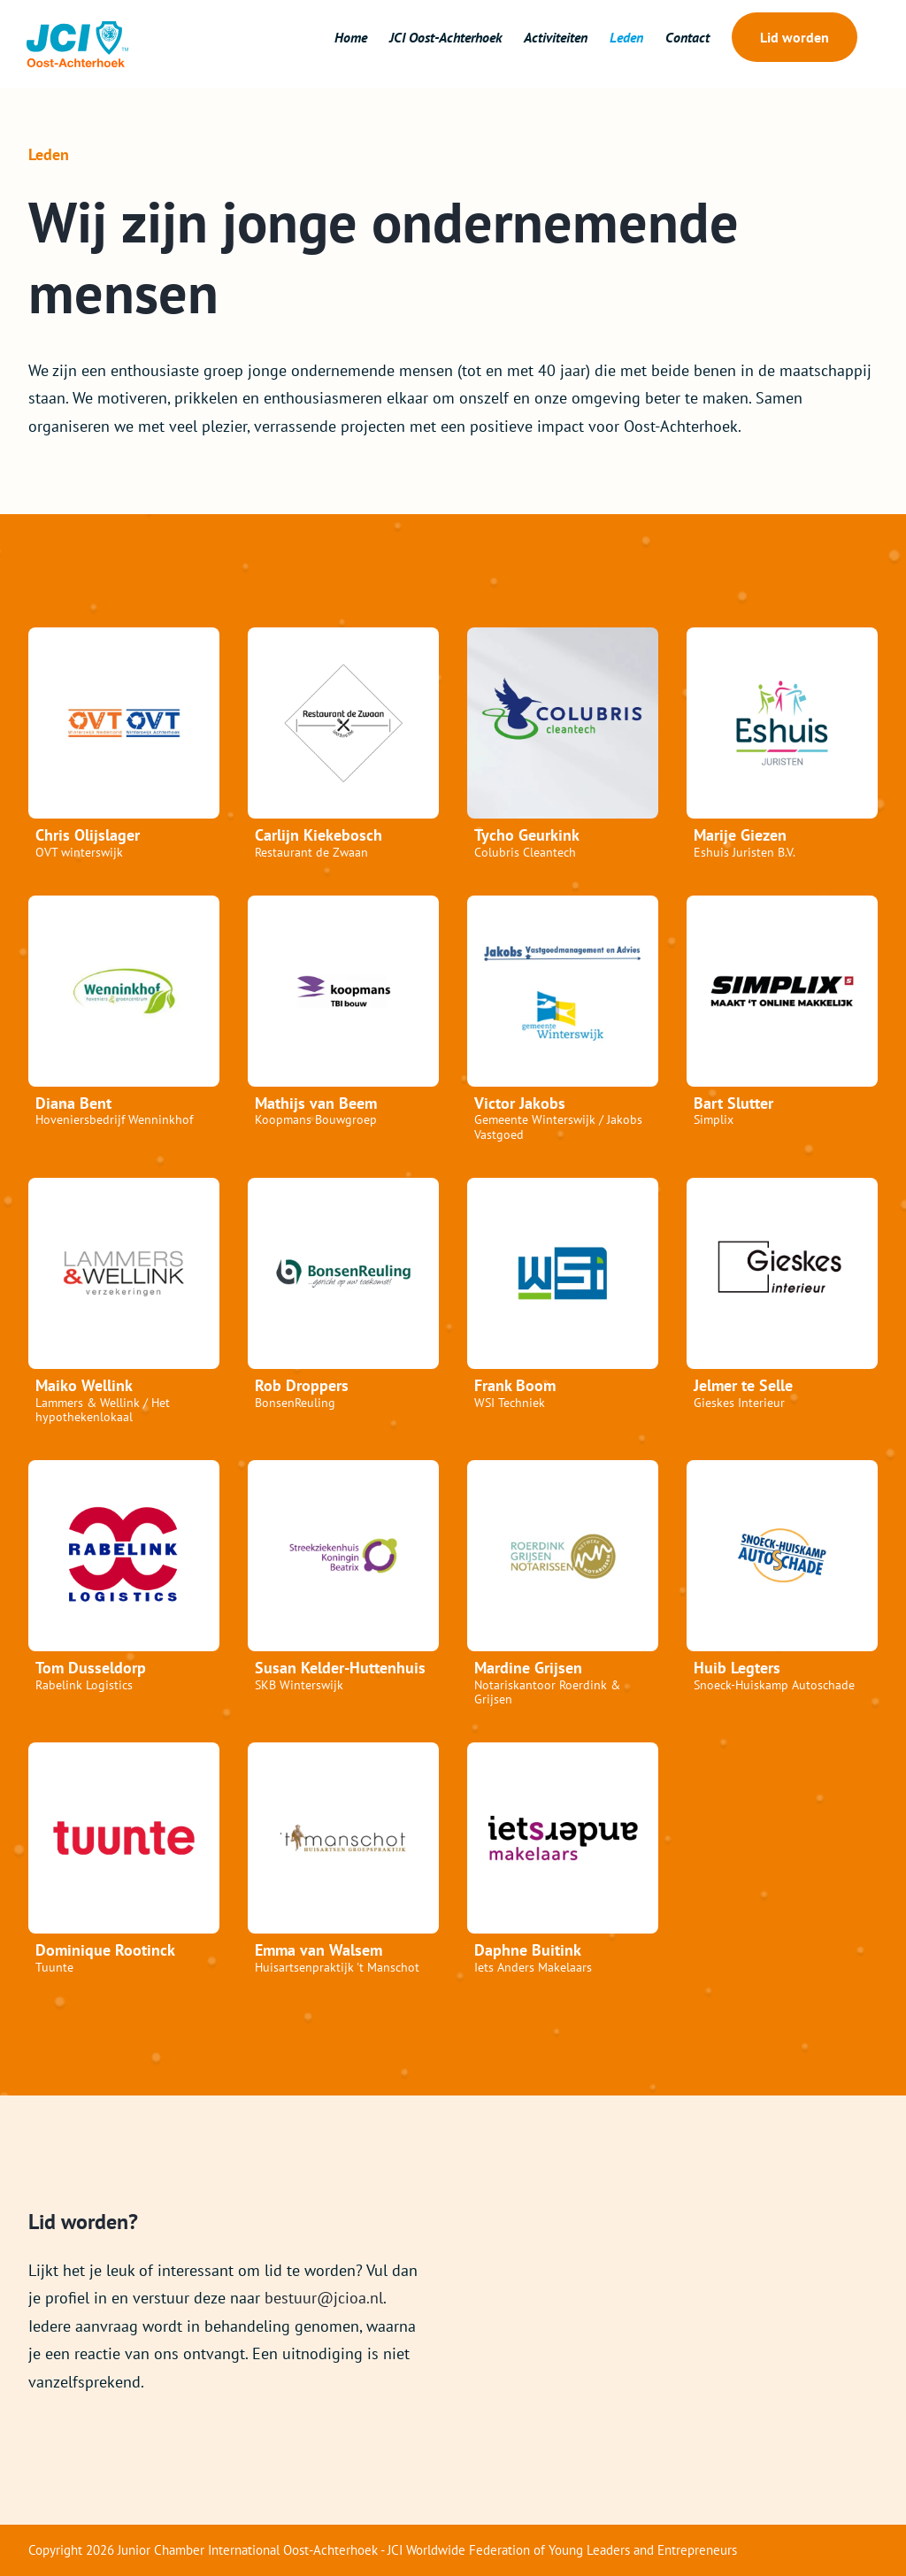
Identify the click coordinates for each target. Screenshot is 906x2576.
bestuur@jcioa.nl (324, 2298)
